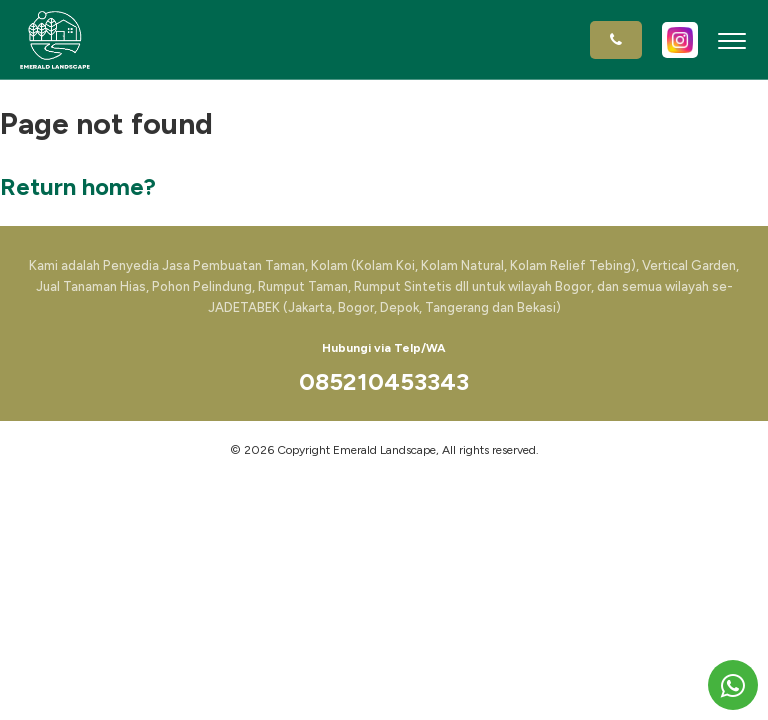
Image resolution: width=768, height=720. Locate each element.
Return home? (78, 186)
